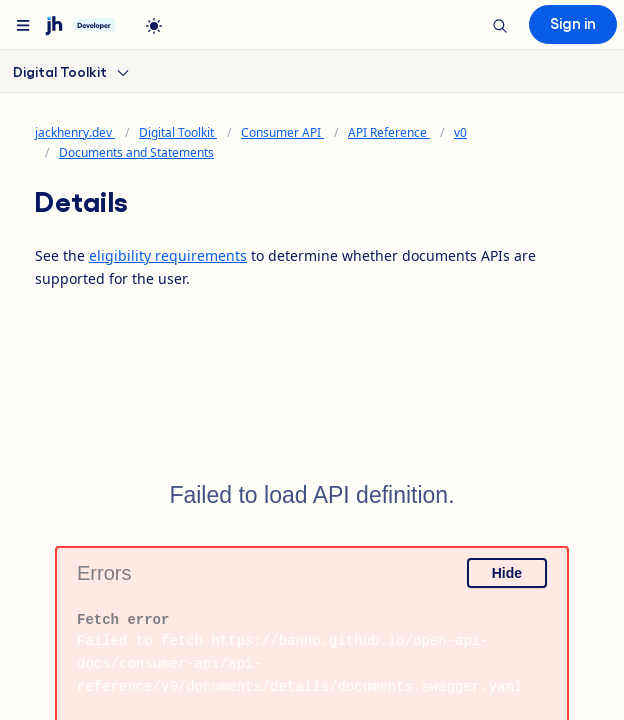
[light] (154, 26)
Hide (507, 573)
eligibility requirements (168, 255)
